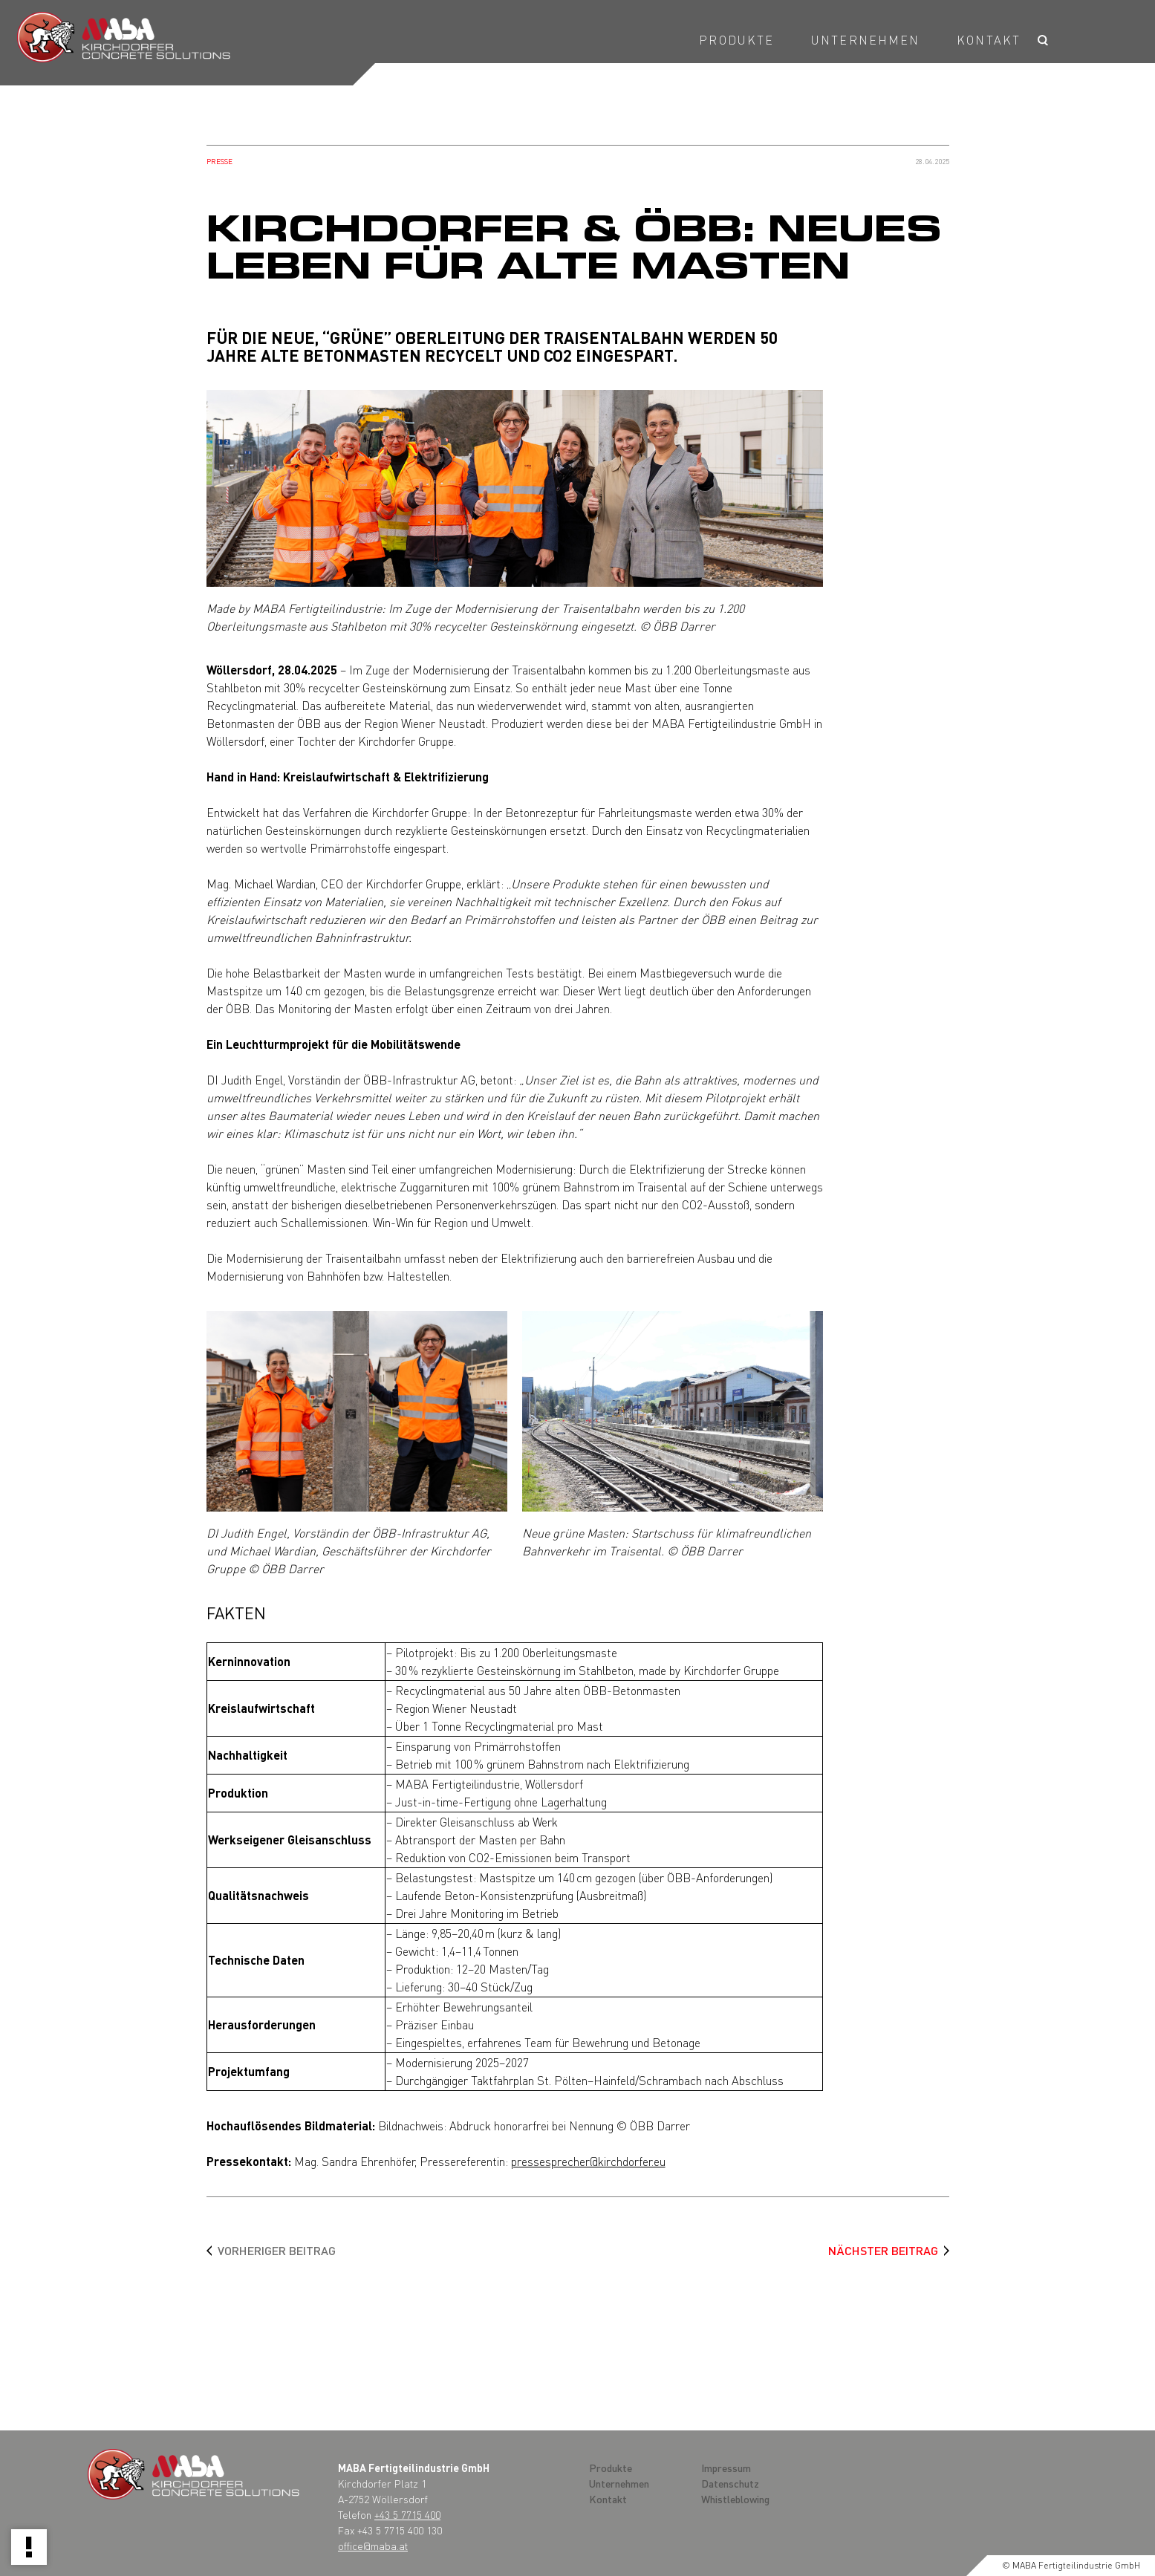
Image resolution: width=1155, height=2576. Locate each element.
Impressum (726, 2467)
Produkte (736, 40)
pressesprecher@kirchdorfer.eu (588, 2161)
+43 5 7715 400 (407, 2514)
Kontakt (989, 40)
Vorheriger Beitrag (277, 2250)
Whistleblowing (735, 2498)
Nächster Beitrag (883, 2250)
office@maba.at (373, 2545)
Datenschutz (730, 2483)
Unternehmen (865, 40)
